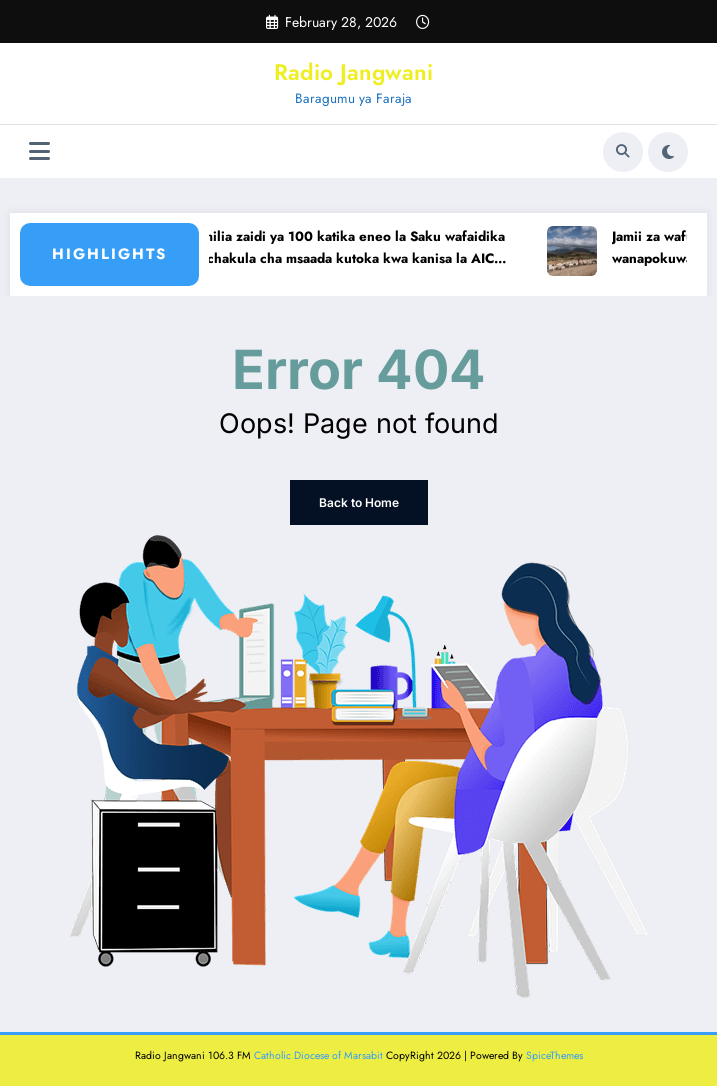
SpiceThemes (554, 1055)
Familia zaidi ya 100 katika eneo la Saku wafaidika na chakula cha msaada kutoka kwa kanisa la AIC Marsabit (359, 248)
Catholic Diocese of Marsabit (318, 1055)
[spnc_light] (668, 152)
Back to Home (359, 502)
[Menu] (39, 151)
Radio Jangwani (353, 72)
